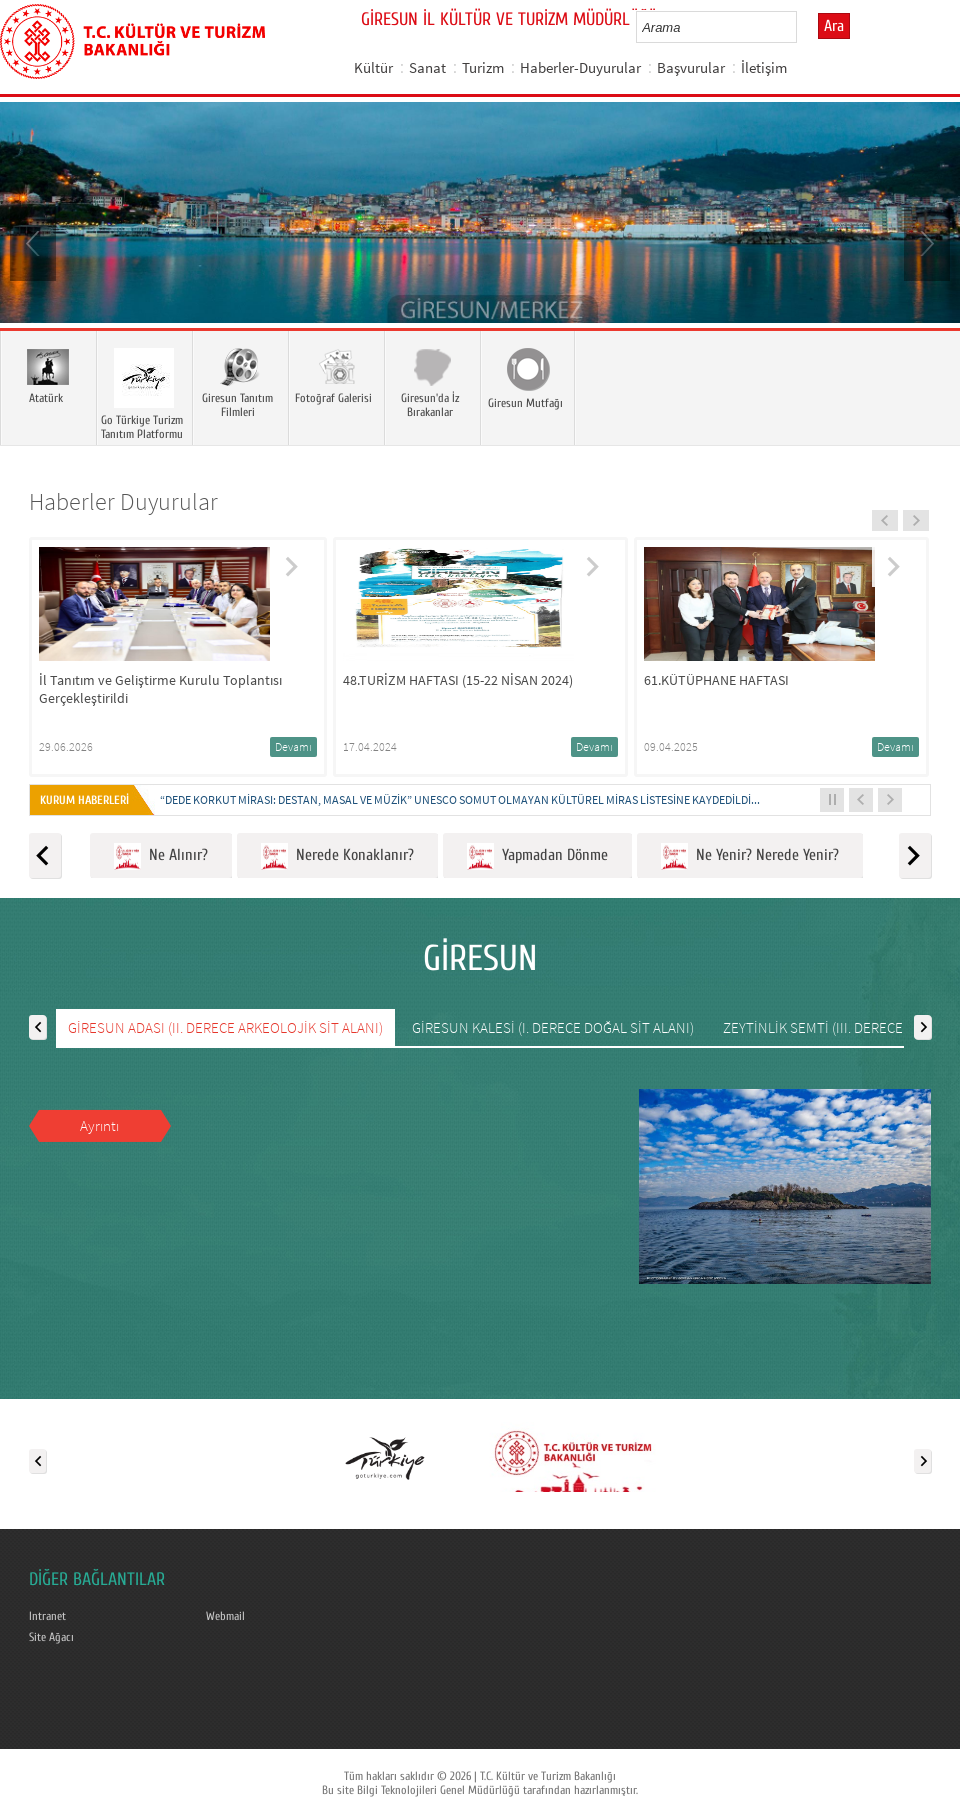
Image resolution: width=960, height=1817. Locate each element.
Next (925, 242)
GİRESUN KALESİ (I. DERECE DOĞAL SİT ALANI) (553, 1027)
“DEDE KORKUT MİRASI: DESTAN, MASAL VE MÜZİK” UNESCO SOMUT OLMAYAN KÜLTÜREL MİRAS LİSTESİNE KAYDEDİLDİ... (460, 799)
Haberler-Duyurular (580, 67)
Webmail (225, 1616)
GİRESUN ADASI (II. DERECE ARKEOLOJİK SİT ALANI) (225, 1027)
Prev (35, 242)
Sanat (427, 67)
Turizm (483, 67)
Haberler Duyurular (123, 501)
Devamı (293, 746)
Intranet (47, 1616)
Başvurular (691, 67)
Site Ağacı (51, 1637)
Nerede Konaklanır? (337, 856)
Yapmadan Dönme (537, 856)
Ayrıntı (99, 1125)
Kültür (373, 67)
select (802, 27)
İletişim (764, 67)
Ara (834, 26)
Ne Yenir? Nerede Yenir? (750, 856)
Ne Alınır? (161, 856)
